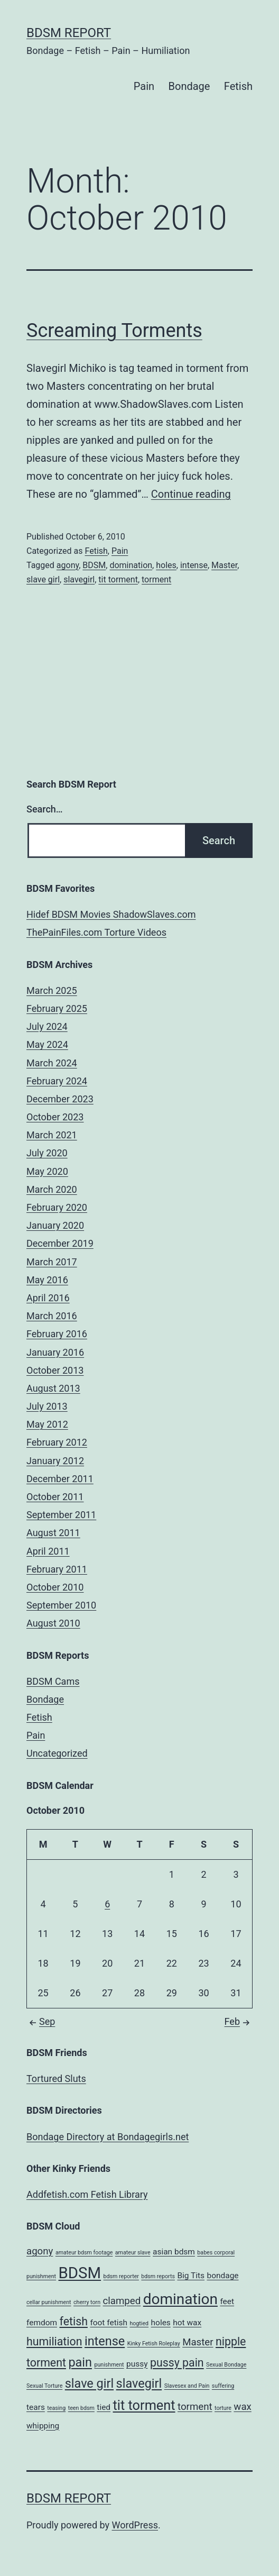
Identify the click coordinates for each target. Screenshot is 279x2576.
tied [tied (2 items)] (103, 2407)
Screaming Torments (114, 330)
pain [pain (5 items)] (80, 2362)
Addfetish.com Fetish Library (87, 2194)
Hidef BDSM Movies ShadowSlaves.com (111, 914)
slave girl (43, 579)
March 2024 (51, 1062)
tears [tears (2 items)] (35, 2407)
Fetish (238, 86)
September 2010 (61, 1605)
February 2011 (56, 1569)
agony (68, 565)
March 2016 (51, 1315)
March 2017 (51, 1261)
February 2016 (56, 1333)
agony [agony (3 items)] (39, 2251)
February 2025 (56, 1008)
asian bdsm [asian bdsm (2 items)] (174, 2252)
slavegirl (79, 579)
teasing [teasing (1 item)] (56, 2408)
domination (130, 565)
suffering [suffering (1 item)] (223, 2385)
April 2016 (48, 1297)
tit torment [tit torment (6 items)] (144, 2405)
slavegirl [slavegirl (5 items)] (139, 2383)
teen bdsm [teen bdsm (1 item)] (81, 2408)
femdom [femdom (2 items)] (41, 2322)
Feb (239, 2021)
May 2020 (47, 1171)
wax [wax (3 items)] (242, 2407)
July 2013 (47, 1406)
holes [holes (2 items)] (161, 2322)
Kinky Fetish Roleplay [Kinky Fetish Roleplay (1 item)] (153, 2343)
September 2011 (61, 1514)
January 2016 (55, 1352)
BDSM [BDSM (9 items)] (80, 2273)
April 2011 (48, 1551)
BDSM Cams (52, 1681)
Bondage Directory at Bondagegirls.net (107, 2136)
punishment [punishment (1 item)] (109, 2364)
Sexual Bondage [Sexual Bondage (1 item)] (226, 2364)
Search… (44, 809)
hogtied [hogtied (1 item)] (138, 2323)
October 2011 (54, 1496)
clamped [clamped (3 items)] (122, 2301)
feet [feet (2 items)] (227, 2301)
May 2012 (47, 1424)
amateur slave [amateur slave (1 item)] (133, 2252)
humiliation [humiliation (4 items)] (54, 2341)
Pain (144, 86)
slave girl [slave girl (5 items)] (89, 2383)
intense (194, 565)
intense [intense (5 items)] (105, 2341)
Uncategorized (57, 1753)
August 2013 (53, 1388)
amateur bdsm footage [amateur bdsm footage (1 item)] (84, 2252)
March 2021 (51, 1134)
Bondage (189, 86)
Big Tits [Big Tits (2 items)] (190, 2275)
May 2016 (47, 1279)
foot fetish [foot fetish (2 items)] (108, 2322)
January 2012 (55, 1460)
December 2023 (60, 1098)
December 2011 (60, 1478)
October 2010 (54, 1587)
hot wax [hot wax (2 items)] (187, 2322)
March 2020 (51, 1189)
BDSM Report (68, 32)
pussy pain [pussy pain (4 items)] (177, 2362)
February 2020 (56, 1207)
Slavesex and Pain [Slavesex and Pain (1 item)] (187, 2385)
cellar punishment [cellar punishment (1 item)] (48, 2302)
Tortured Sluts (56, 2078)
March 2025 (51, 990)
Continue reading (191, 494)
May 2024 (47, 1044)
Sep (40, 2021)
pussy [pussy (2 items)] (136, 2364)
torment (156, 579)
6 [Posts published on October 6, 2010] (107, 1904)
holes (166, 565)
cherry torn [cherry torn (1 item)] (86, 2302)
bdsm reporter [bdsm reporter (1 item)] (121, 2276)
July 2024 (47, 1026)
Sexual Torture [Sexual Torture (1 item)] (44, 2385)
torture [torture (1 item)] (223, 2408)
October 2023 (54, 1116)
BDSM (94, 565)
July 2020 (47, 1152)
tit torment (118, 579)
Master (224, 565)
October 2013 (54, 1370)
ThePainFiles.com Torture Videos (96, 932)
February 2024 (56, 1080)
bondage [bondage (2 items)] (222, 2275)
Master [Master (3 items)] (197, 2342)
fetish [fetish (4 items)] (74, 2321)
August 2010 (53, 1623)
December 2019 (60, 1243)
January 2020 (55, 1225)
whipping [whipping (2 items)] (42, 2426)
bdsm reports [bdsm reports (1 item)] (158, 2276)
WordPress (135, 2525)
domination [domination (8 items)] (180, 2299)
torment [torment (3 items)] (195, 2407)
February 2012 (56, 1442)
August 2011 (53, 1532)
